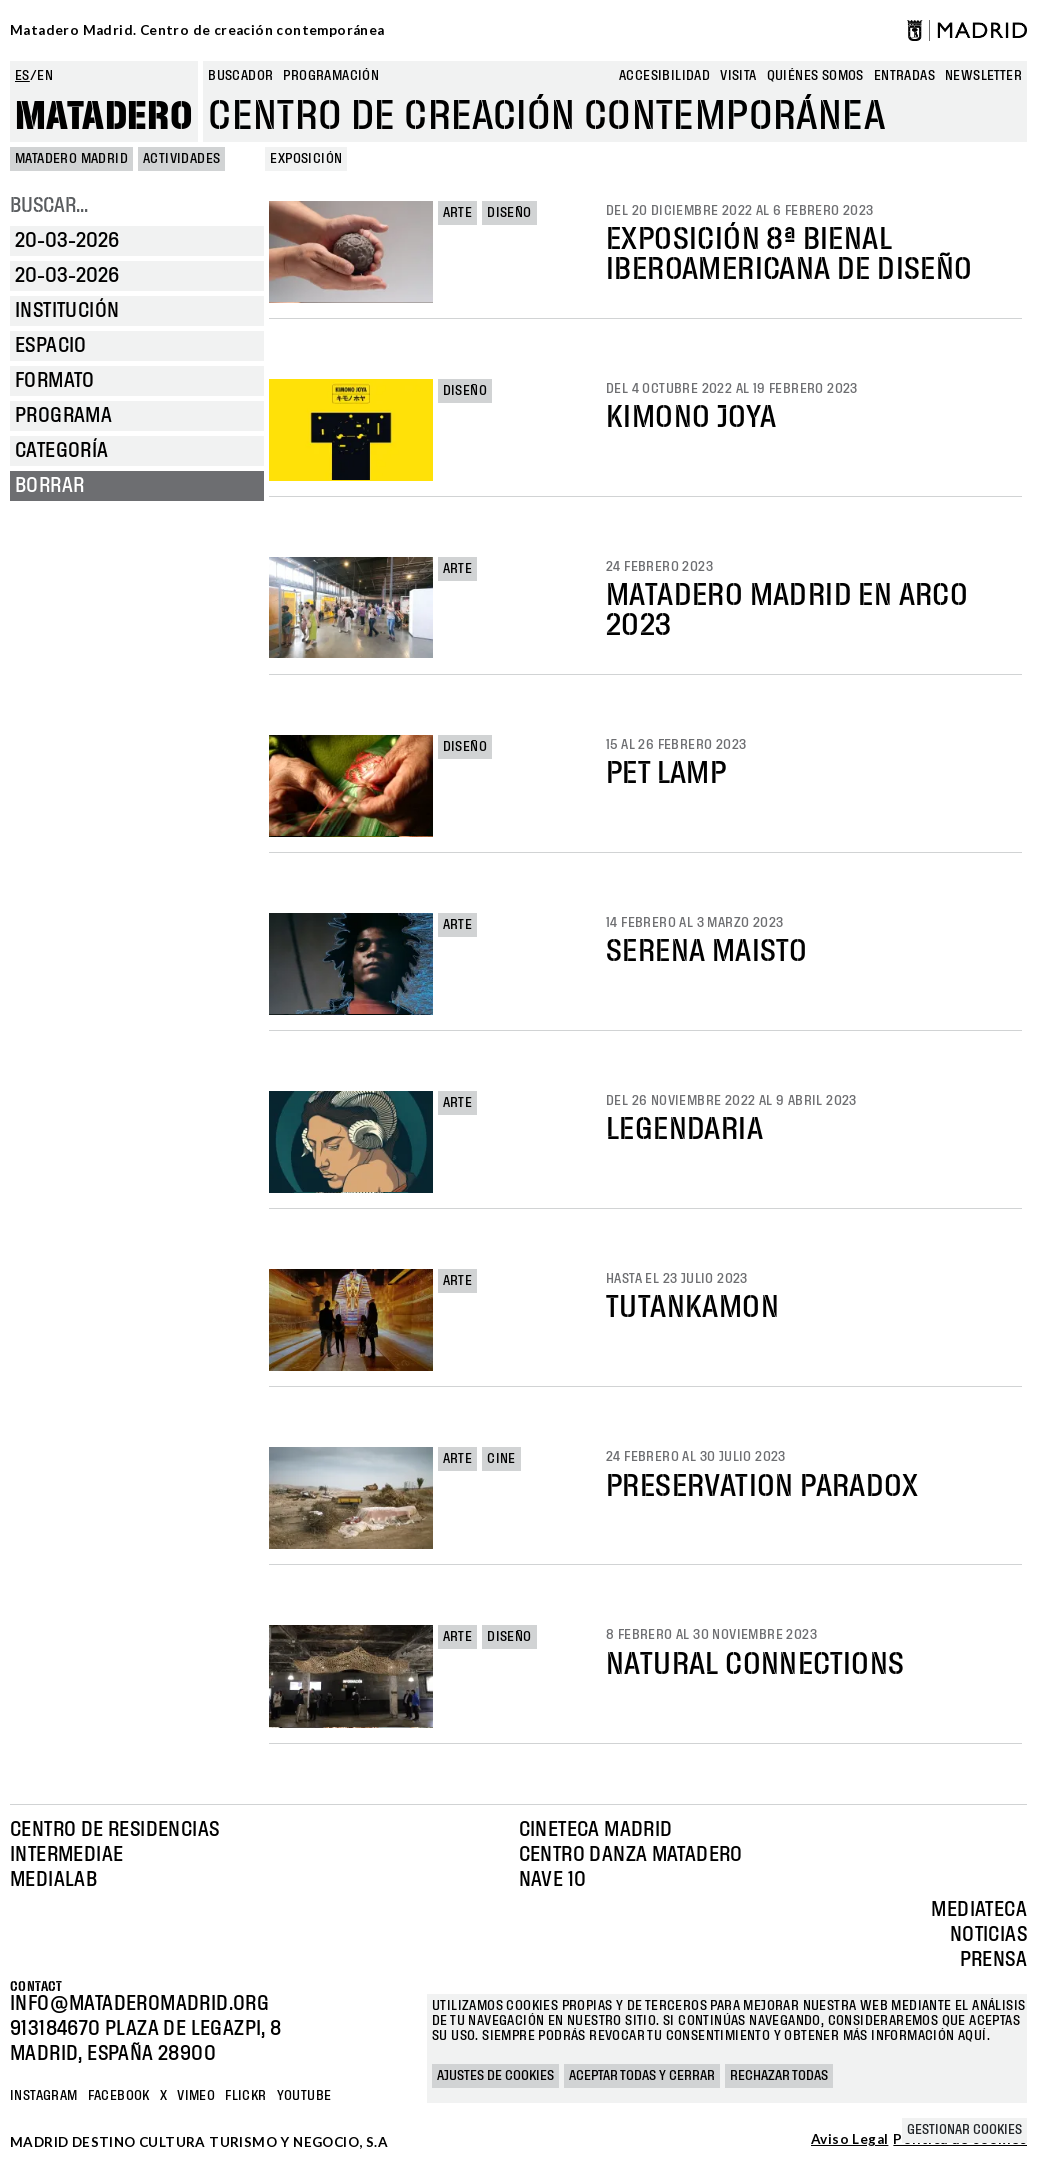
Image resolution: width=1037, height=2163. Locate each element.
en (45, 76)
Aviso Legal (849, 2140)
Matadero (104, 117)
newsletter (983, 76)
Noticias (988, 1935)
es (22, 76)
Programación (331, 76)
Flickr (245, 2096)
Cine (501, 1459)
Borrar (49, 486)
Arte (458, 213)
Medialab (53, 1880)
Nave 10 (553, 1880)
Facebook (119, 2096)
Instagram (44, 2096)
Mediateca (979, 1910)
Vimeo (196, 2096)
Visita (738, 76)
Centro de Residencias (114, 1830)
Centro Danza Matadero (631, 1855)
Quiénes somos (815, 76)
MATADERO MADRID (71, 159)
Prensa (993, 1960)
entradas (904, 76)
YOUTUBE (304, 2096)
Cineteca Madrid (596, 1830)
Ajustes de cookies (495, 2076)
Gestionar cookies (964, 2130)
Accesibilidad (664, 76)
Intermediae (66, 1855)
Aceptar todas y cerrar (642, 2076)
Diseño (509, 213)
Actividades (181, 159)
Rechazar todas (779, 2076)
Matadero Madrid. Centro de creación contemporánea (197, 30)
